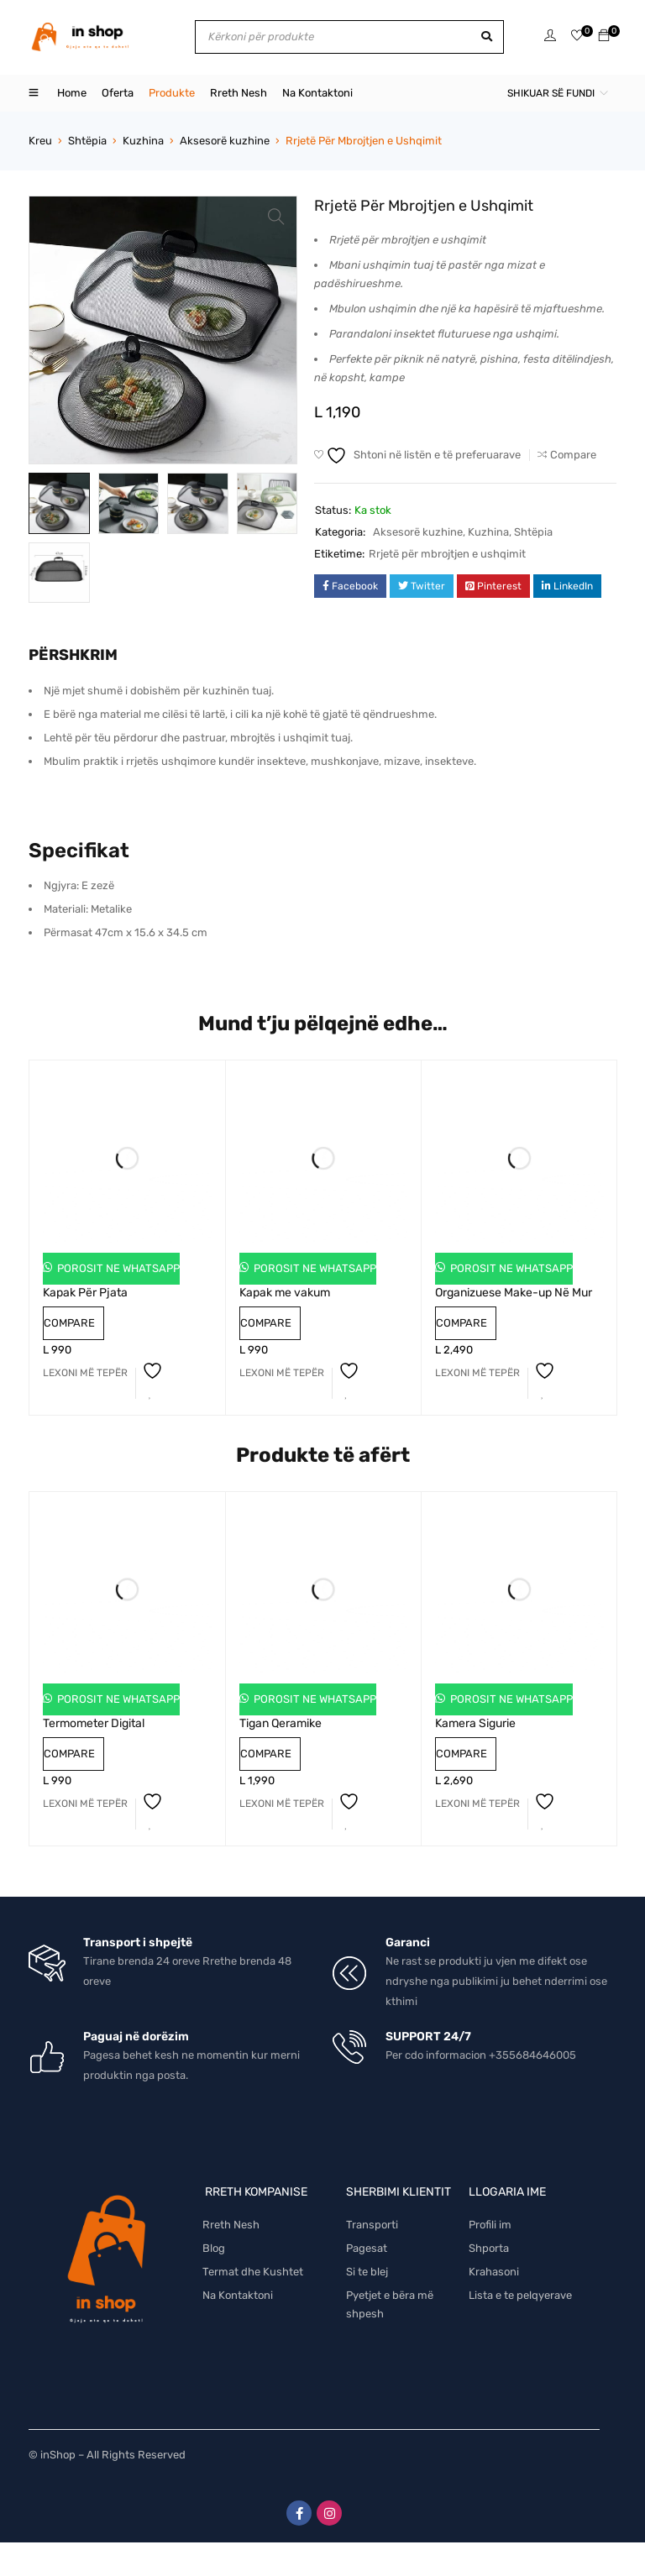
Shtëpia (87, 140)
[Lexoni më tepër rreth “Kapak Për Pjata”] (85, 1372)
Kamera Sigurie (475, 1723)
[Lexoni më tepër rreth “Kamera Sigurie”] (477, 1803)
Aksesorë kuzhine (225, 140)
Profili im (490, 2224)
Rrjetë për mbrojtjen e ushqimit (447, 553)
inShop (58, 2454)
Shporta (489, 2248)
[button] (276, 216)
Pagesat (366, 2248)
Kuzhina (143, 140)
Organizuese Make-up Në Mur (513, 1292)
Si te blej (367, 2271)
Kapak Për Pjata (85, 1292)
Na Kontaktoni (237, 2295)
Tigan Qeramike (280, 1723)
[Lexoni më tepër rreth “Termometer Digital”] (85, 1803)
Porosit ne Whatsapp (117, 1268)
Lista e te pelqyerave (520, 2295)
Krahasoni (494, 2271)
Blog (213, 2248)
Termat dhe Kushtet (252, 2271)
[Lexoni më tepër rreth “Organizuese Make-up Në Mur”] (477, 1372)
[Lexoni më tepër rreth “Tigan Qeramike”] (281, 1803)
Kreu (40, 140)
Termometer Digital (93, 1723)
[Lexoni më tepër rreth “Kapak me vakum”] (281, 1372)
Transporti (372, 2224)
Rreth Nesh (231, 2224)
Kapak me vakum (284, 1292)
